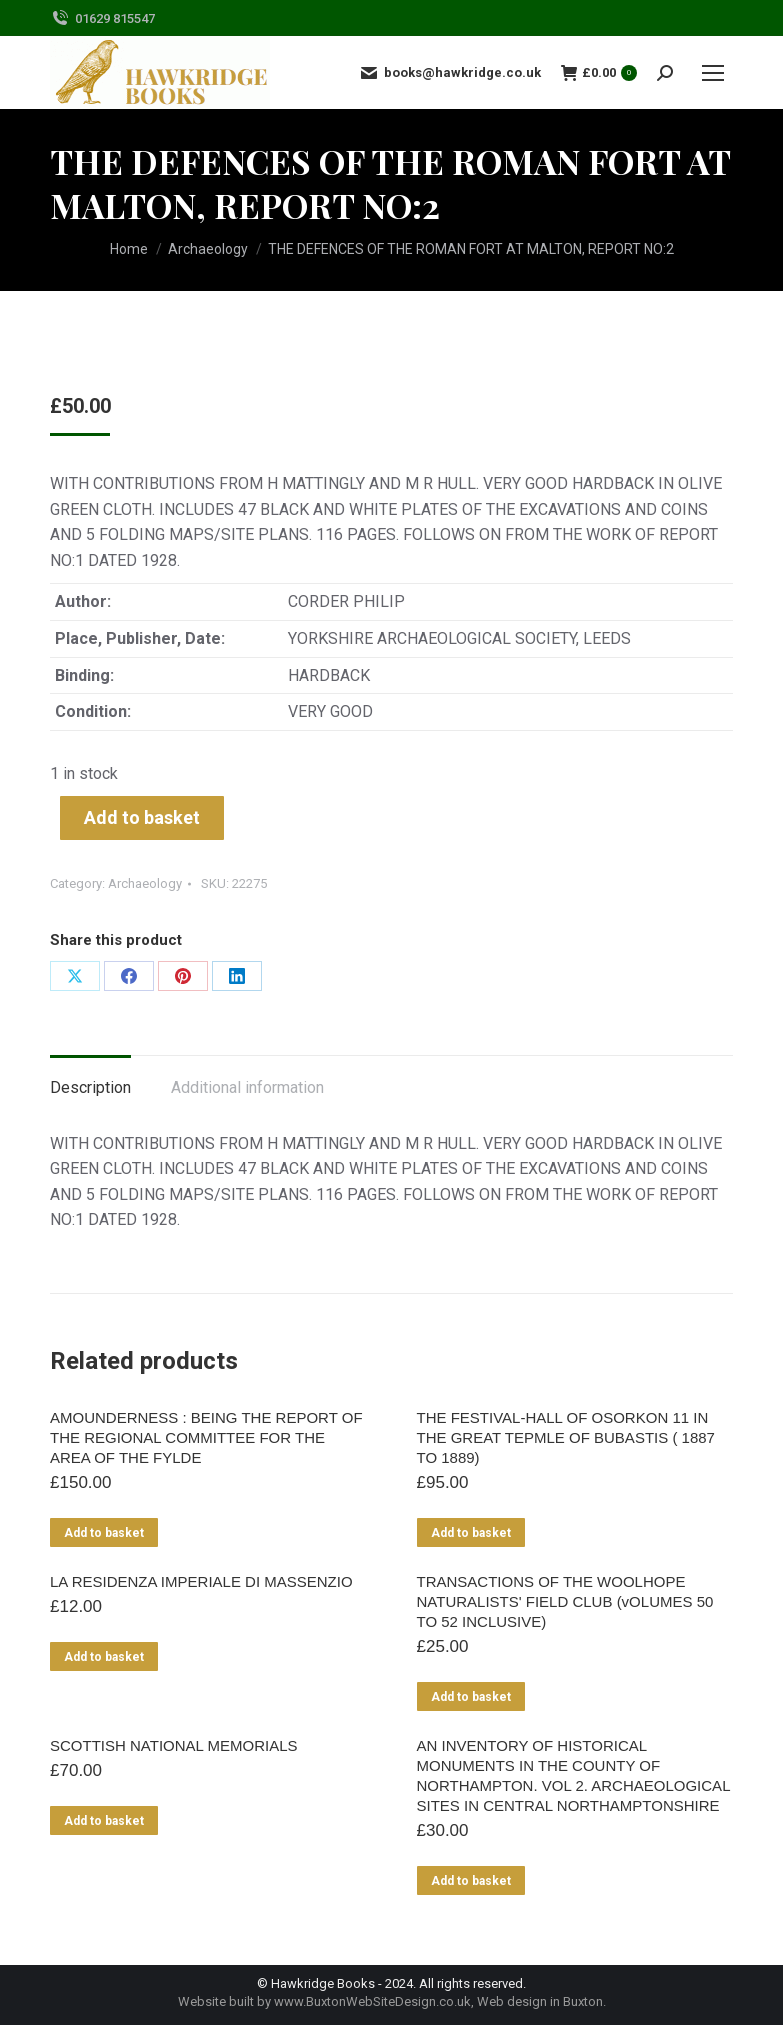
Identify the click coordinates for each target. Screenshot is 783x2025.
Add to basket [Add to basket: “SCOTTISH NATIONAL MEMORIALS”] (104, 1821)
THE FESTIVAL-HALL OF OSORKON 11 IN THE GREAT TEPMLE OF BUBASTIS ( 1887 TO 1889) (566, 1437)
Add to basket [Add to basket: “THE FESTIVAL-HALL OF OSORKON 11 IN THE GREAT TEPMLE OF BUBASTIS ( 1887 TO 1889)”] (471, 1533)
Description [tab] (90, 1087)
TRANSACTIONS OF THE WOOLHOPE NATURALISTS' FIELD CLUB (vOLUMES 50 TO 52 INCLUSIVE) (565, 1601)
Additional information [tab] (247, 1087)
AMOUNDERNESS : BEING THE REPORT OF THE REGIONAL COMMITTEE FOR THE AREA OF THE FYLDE (206, 1437)
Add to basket (142, 817)
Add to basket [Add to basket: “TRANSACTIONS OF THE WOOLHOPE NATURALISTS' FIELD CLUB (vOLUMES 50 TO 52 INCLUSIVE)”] (471, 1697)
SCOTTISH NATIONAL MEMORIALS (174, 1745)
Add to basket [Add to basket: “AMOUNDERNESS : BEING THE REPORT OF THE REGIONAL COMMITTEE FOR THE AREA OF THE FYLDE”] (104, 1533)
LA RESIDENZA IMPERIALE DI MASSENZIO (201, 1581)
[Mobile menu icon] (713, 73)
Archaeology (145, 883)
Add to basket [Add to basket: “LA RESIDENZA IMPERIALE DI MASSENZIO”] (104, 1657)
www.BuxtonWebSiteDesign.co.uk (372, 2001)
